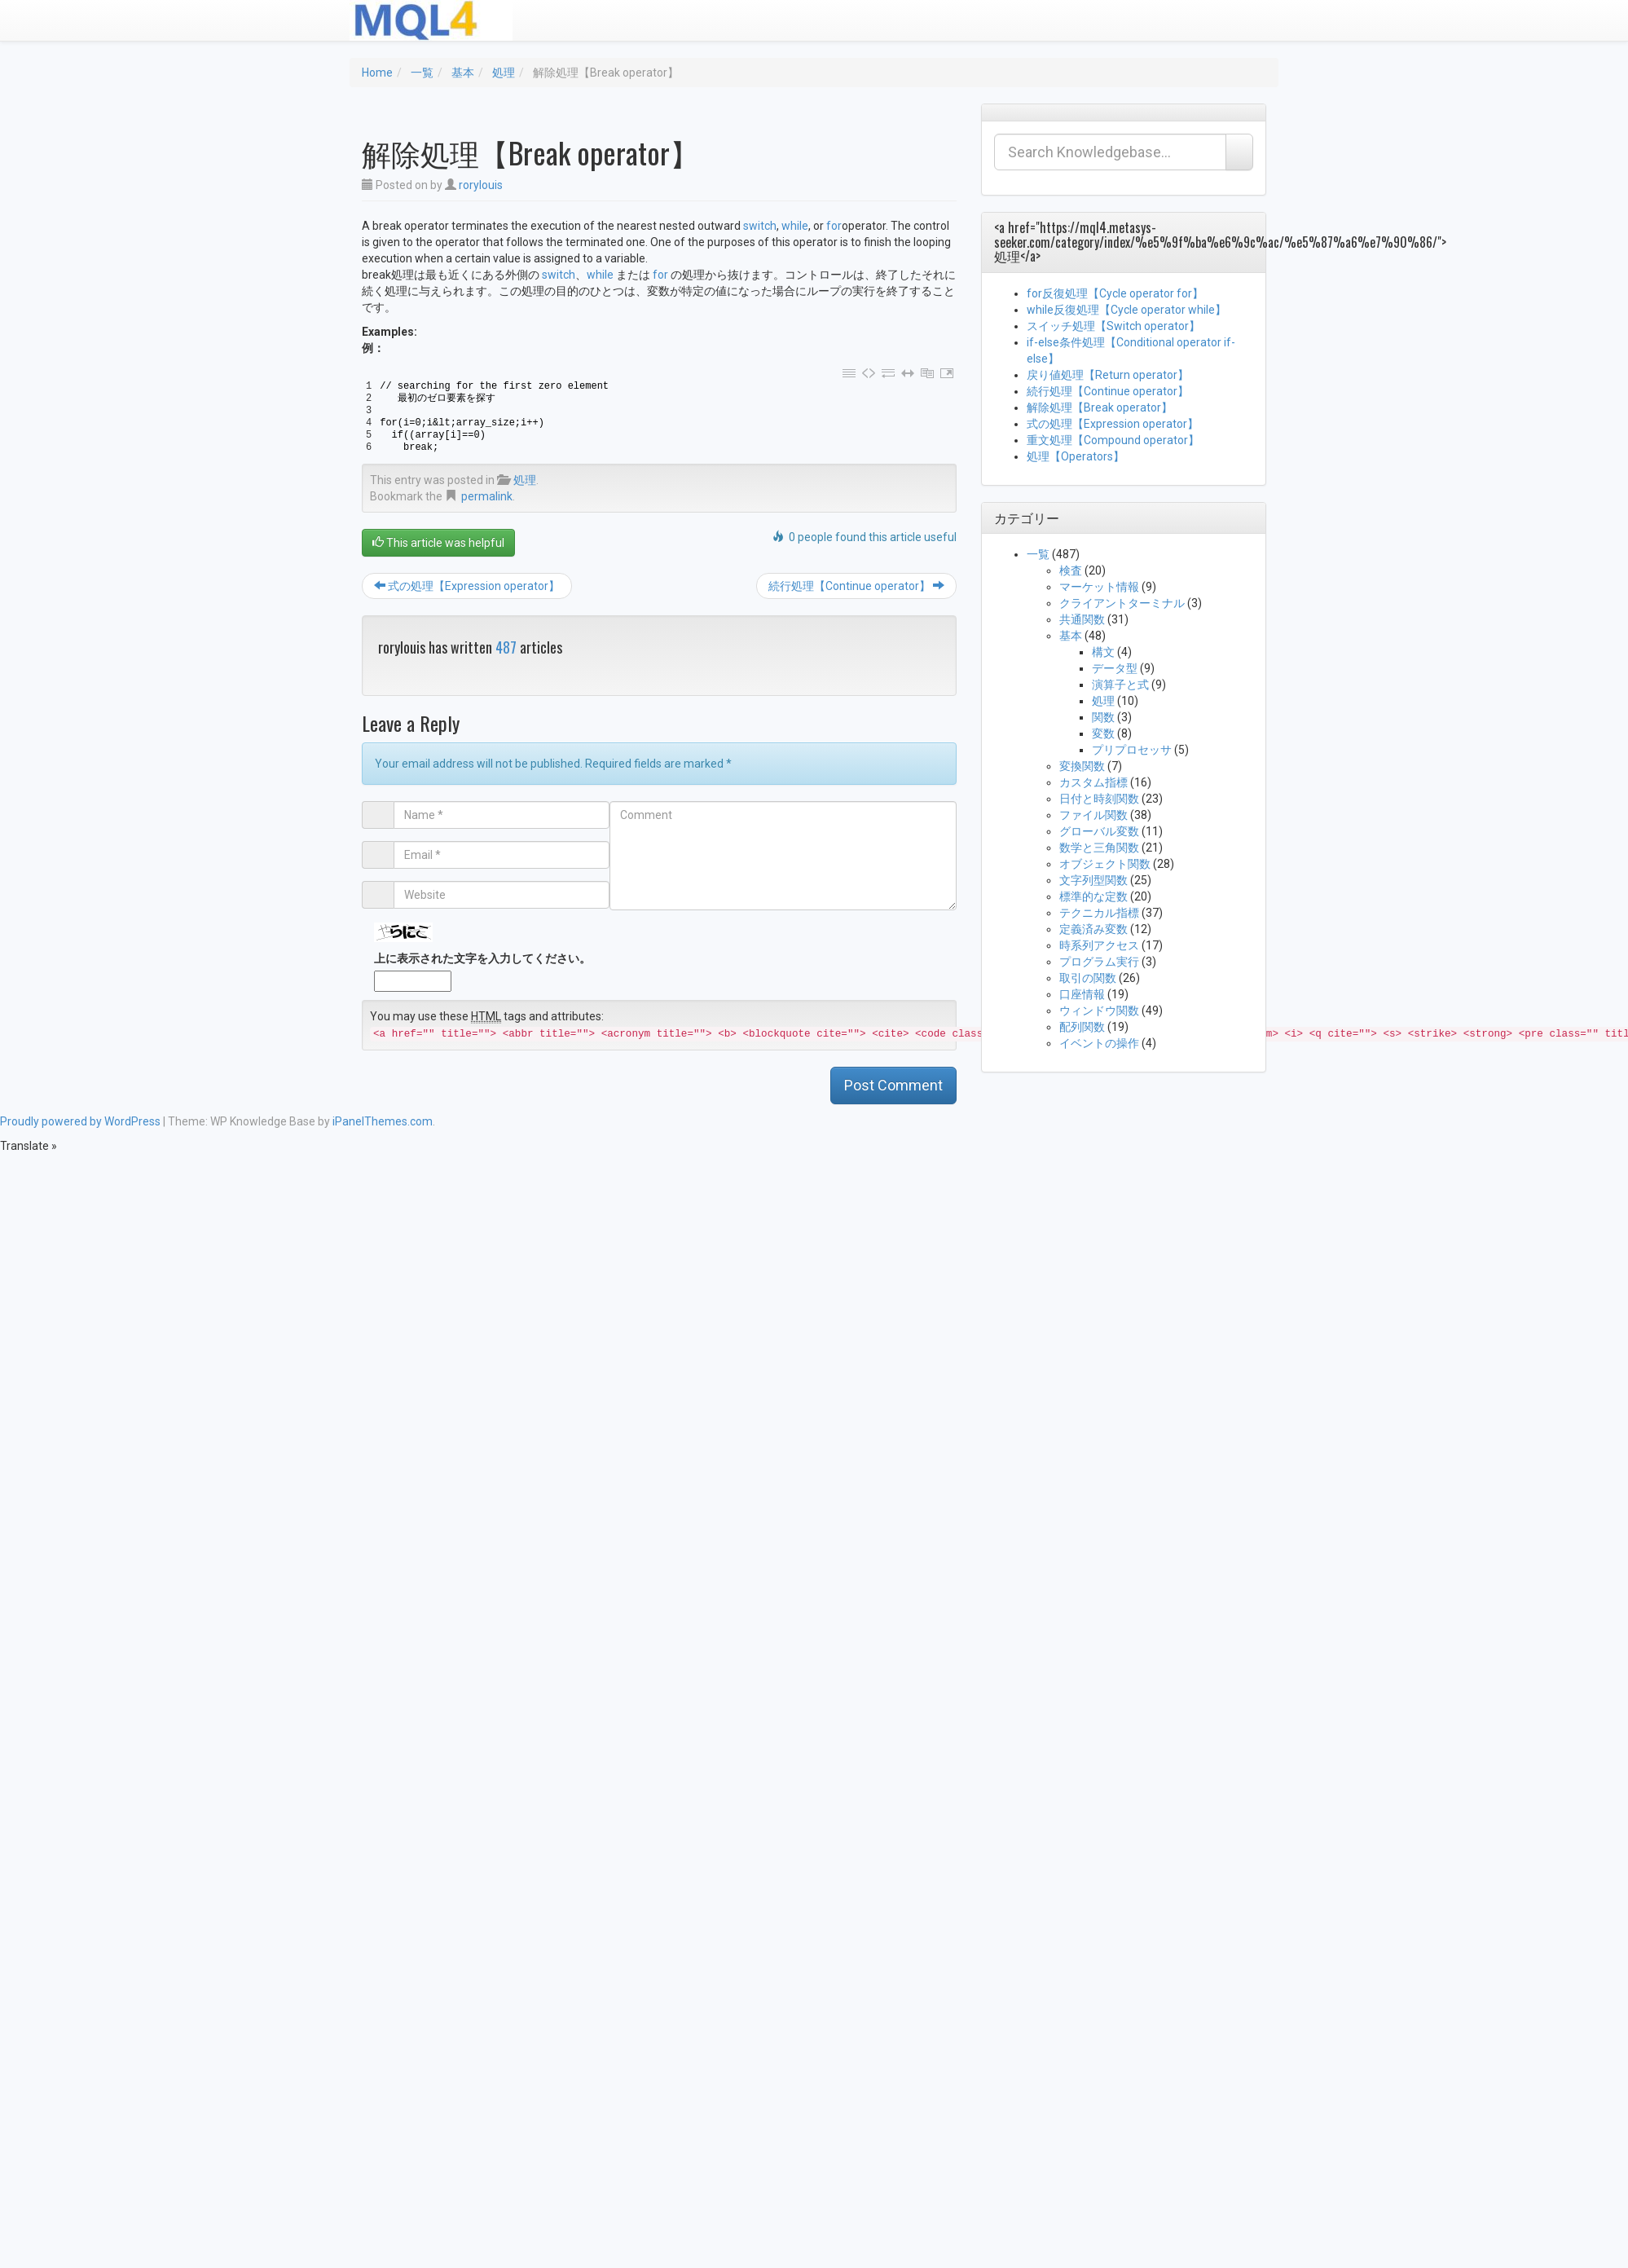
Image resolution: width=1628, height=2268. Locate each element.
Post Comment (893, 1085)
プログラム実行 (1099, 961)
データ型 (1114, 668)
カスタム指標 (1093, 782)
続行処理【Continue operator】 (856, 585)
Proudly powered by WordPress (80, 1121)
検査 (1070, 570)
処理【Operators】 (1075, 456)
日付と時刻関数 (1099, 798)
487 (506, 647)
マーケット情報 (1099, 586)
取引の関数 (1087, 977)
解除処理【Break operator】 (1100, 407)
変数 (1103, 733)
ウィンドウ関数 (1099, 1010)
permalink (487, 496)
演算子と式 (1120, 684)
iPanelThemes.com (382, 1121)
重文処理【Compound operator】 (1113, 440)
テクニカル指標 (1099, 912)
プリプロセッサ (1132, 749)
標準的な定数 (1093, 896)
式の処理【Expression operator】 (467, 585)
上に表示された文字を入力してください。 (482, 958)
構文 (1103, 651)
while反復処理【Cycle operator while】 (1126, 309)
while (794, 225)
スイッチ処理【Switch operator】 (1113, 325)
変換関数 (1082, 766)
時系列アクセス (1099, 945)
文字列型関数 (1093, 880)
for (834, 225)
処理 (503, 72)
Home (377, 72)
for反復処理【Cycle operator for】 (1115, 293)
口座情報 (1082, 994)
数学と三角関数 (1099, 847)
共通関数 (1082, 619)
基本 (462, 72)
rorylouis (481, 185)
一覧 (422, 72)
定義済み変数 (1093, 929)
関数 (1103, 717)
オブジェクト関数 (1105, 863)
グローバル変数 (1099, 831)
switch (760, 225)
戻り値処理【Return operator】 (1108, 374)
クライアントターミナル (1122, 603)
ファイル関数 (1093, 814)
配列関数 (1082, 1026)
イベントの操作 (1099, 1043)
